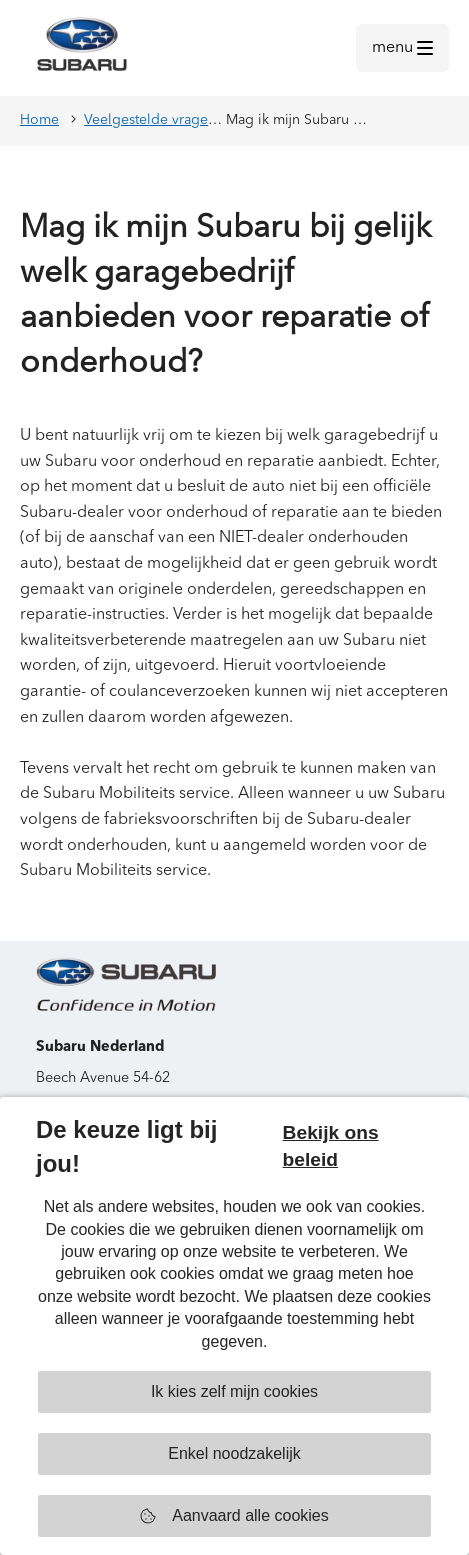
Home (39, 120)
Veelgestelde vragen (150, 120)
